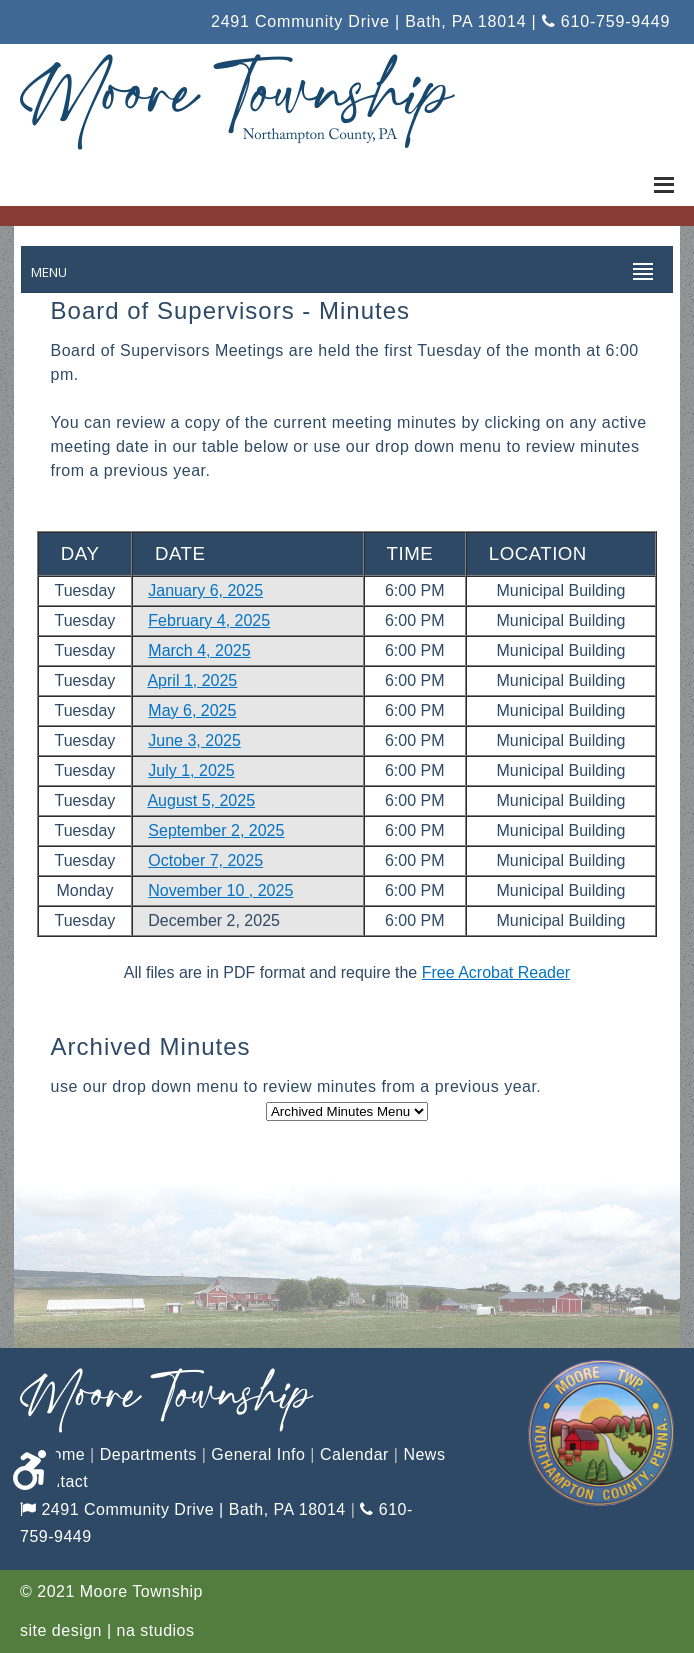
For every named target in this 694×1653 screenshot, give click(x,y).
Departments (148, 1454)
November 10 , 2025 (220, 890)
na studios (156, 1630)
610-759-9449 (606, 21)
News (424, 1454)
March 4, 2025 (199, 650)
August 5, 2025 (201, 800)
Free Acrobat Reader (496, 972)
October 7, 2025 (205, 860)
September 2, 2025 (216, 830)
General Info (258, 1454)
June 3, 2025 (194, 740)
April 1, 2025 (192, 680)
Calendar (354, 1454)
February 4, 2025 (209, 620)
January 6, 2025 (205, 590)
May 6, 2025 (192, 710)
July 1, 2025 (191, 770)
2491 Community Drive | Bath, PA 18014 (183, 1509)
